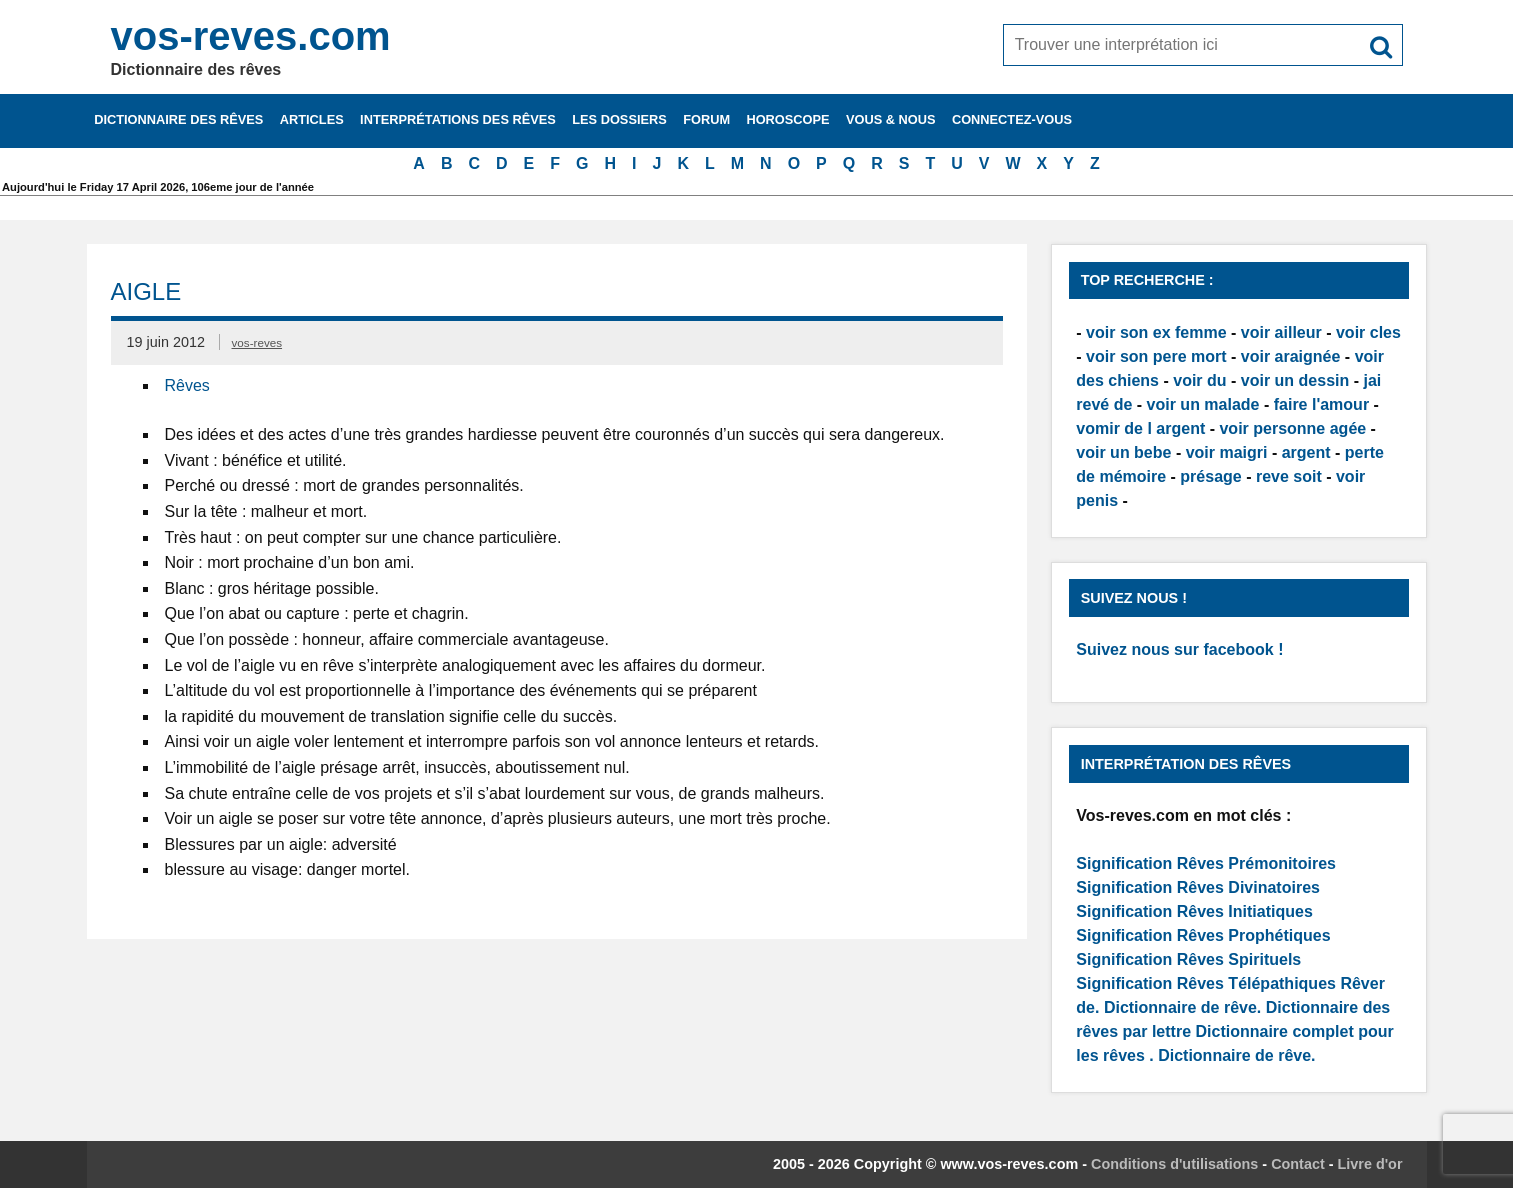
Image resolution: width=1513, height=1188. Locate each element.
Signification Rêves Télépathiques (1208, 983)
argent (1306, 452)
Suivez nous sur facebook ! (1179, 649)
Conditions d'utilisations (1174, 1164)
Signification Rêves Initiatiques (1194, 911)
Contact (1298, 1164)
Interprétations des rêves (458, 119)
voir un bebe (1123, 452)
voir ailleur (1281, 332)
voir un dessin (1295, 380)
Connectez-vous (1012, 119)
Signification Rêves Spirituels (1188, 959)
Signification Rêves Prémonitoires (1206, 863)
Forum (706, 119)
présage (1210, 476)
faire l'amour (1321, 404)
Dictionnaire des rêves (178, 119)
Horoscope (787, 119)
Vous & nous (891, 119)
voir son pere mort (1156, 356)
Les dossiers (619, 119)
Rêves (187, 385)
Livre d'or (1370, 1164)
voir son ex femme (1156, 332)
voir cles (1368, 332)
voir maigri (1227, 452)
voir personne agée (1292, 428)
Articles (312, 119)
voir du (1199, 380)
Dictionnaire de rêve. (1182, 1007)
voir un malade (1203, 404)
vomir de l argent (1140, 428)
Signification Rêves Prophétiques (1203, 935)
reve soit (1289, 476)
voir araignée (1291, 356)
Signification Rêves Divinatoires (1198, 887)
